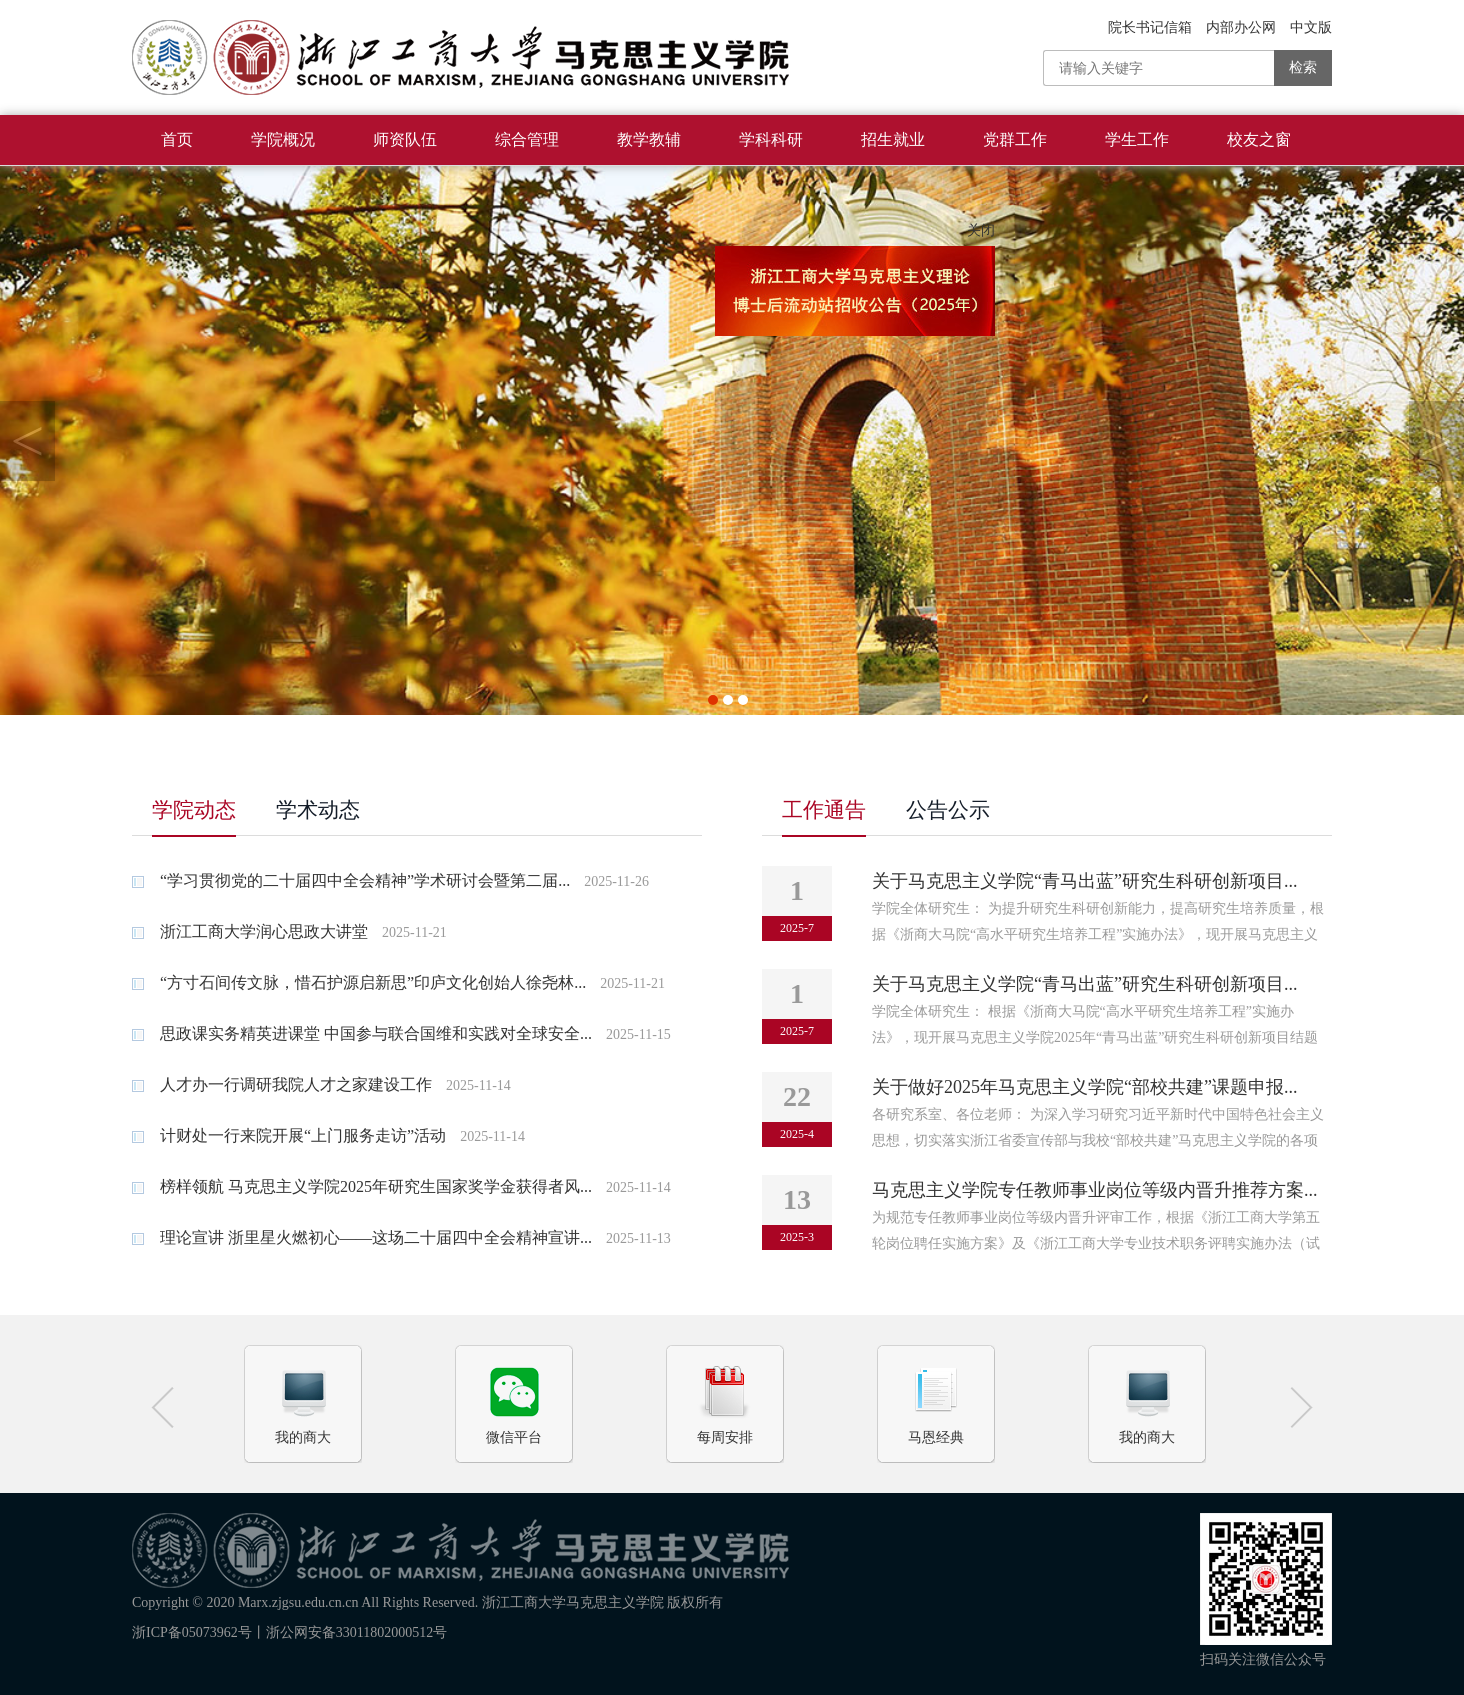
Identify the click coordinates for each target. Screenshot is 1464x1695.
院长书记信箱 (1150, 27)
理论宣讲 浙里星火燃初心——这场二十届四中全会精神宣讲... (362, 1237)
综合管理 (527, 139)
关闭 (987, 237)
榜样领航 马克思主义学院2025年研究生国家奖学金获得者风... (362, 1186)
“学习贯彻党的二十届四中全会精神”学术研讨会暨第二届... (351, 880)
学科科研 (771, 139)
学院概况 (283, 139)
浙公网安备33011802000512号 (356, 1632)
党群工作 (1015, 139)
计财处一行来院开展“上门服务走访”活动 (289, 1135)
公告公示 (948, 810)
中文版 (1311, 27)
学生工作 (1137, 139)
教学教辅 (649, 139)
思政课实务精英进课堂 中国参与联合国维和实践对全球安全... (362, 1033)
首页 (177, 139)
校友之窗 (1259, 139)
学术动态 (318, 810)
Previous (27, 441)
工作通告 (824, 810)
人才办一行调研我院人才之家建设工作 (282, 1084)
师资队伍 (405, 139)
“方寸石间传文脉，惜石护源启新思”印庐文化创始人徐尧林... (359, 982)
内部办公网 (1241, 27)
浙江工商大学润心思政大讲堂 (250, 931)
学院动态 (194, 810)
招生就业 (893, 139)
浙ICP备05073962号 (192, 1632)
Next (1436, 441)
